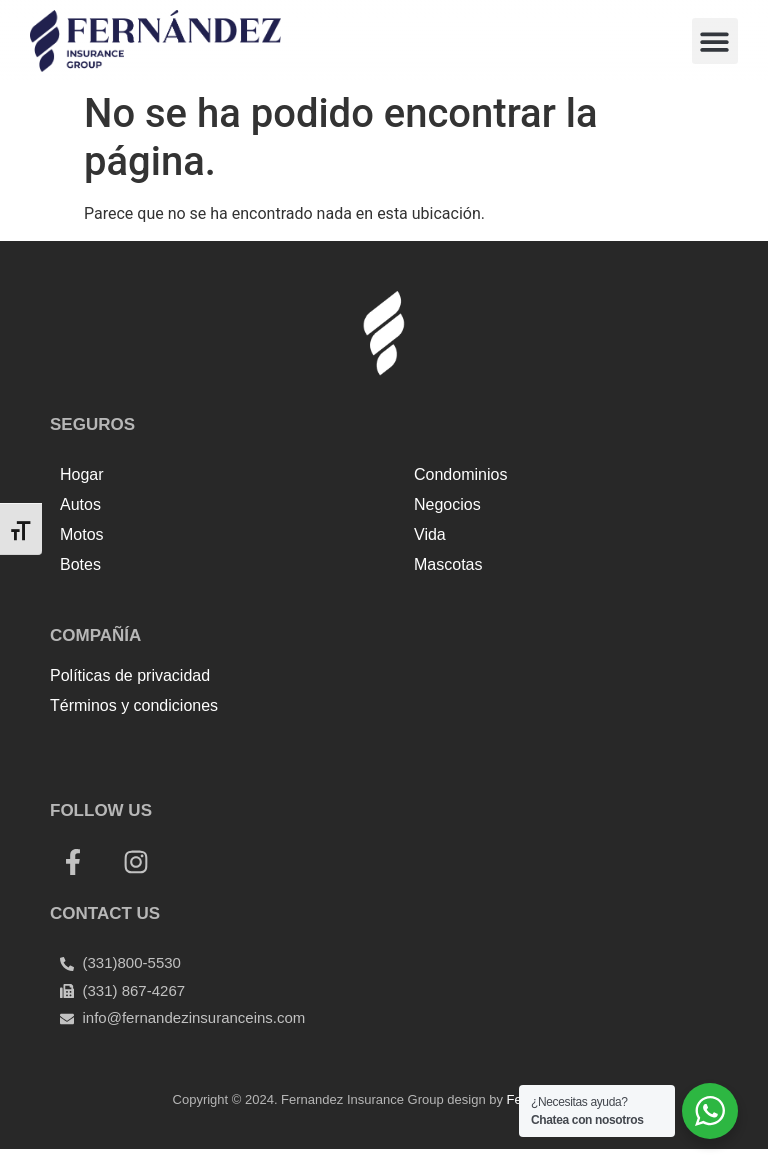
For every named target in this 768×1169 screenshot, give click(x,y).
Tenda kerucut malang (280, 749)
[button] (715, 41)
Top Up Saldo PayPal (123, 749)
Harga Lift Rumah (425, 749)
